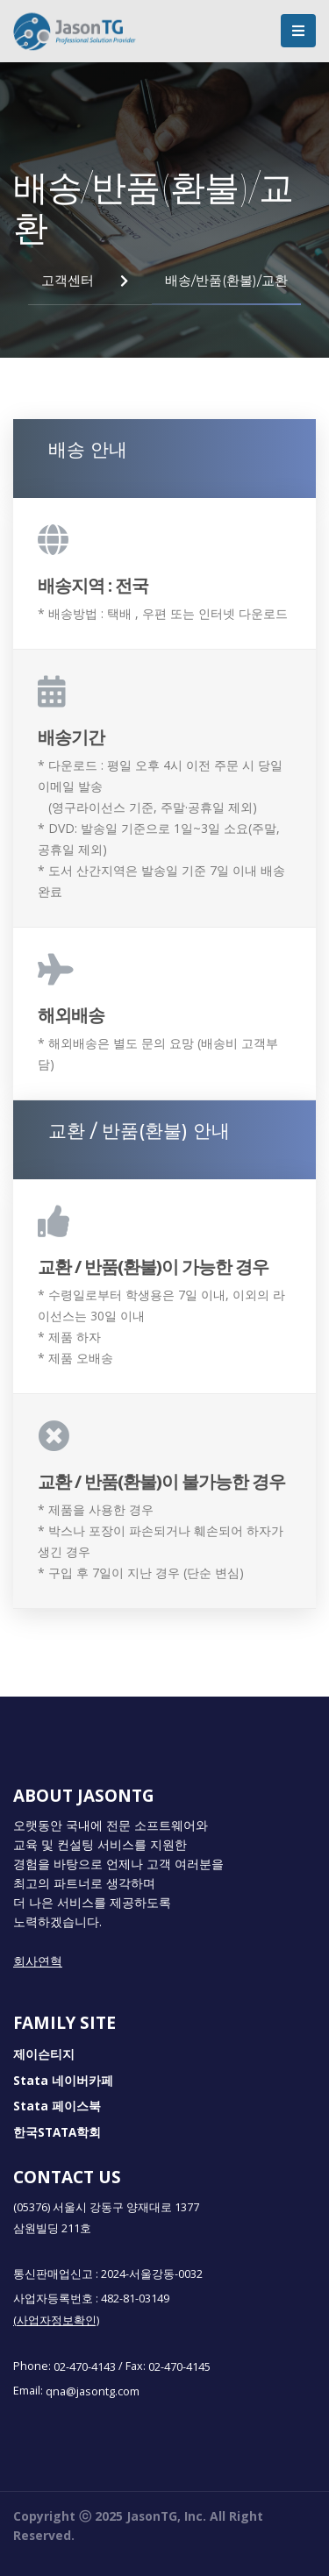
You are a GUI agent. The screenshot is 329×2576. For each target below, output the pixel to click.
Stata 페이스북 (57, 2107)
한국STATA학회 (57, 2132)
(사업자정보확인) (56, 2320)
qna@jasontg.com (92, 2391)
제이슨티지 (44, 2055)
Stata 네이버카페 (63, 2081)
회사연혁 (37, 1961)
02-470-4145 (179, 2366)
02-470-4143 (85, 2366)
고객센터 (67, 280)
